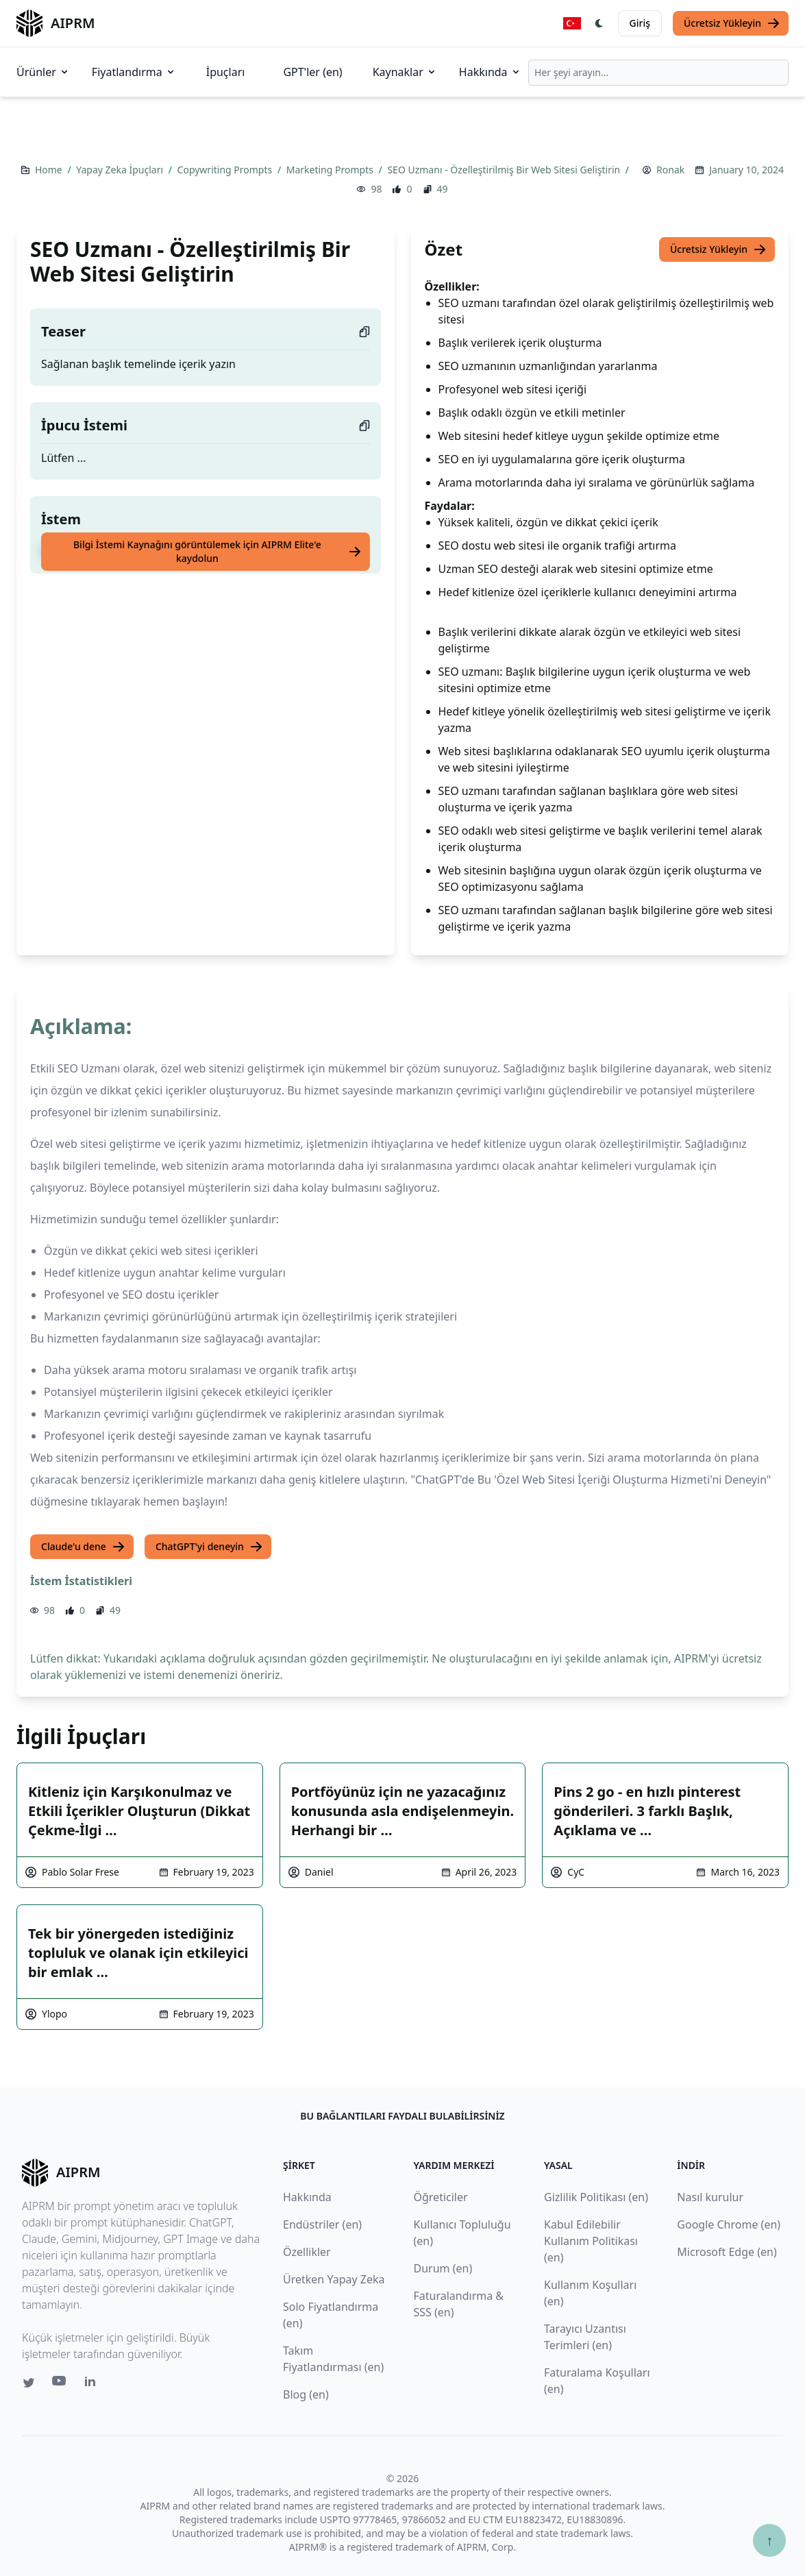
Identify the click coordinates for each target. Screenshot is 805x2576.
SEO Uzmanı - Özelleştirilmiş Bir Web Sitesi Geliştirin (504, 169)
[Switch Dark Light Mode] (599, 23)
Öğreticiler (441, 2197)
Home (49, 169)
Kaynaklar (405, 71)
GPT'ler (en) (312, 71)
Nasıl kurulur (710, 2197)
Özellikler (307, 2251)
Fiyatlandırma (134, 71)
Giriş (640, 22)
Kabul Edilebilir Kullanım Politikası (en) (591, 2241)
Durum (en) (443, 2268)
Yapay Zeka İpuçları (120, 169)
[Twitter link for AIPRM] (29, 2383)
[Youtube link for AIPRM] (60, 2384)
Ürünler (43, 71)
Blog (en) (306, 2394)
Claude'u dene (83, 1547)
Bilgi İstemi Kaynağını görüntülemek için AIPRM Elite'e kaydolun (217, 551)
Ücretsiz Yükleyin (732, 23)
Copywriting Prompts (226, 169)
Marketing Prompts (331, 169)
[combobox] (658, 73)
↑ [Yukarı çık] (769, 2540)
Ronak (670, 169)
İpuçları (225, 71)
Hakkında (490, 71)
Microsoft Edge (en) (726, 2251)
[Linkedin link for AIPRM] (93, 2384)
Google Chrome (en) (728, 2224)
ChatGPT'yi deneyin (209, 1547)
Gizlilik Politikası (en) (596, 2197)
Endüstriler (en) (322, 2224)
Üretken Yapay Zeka (333, 2279)
